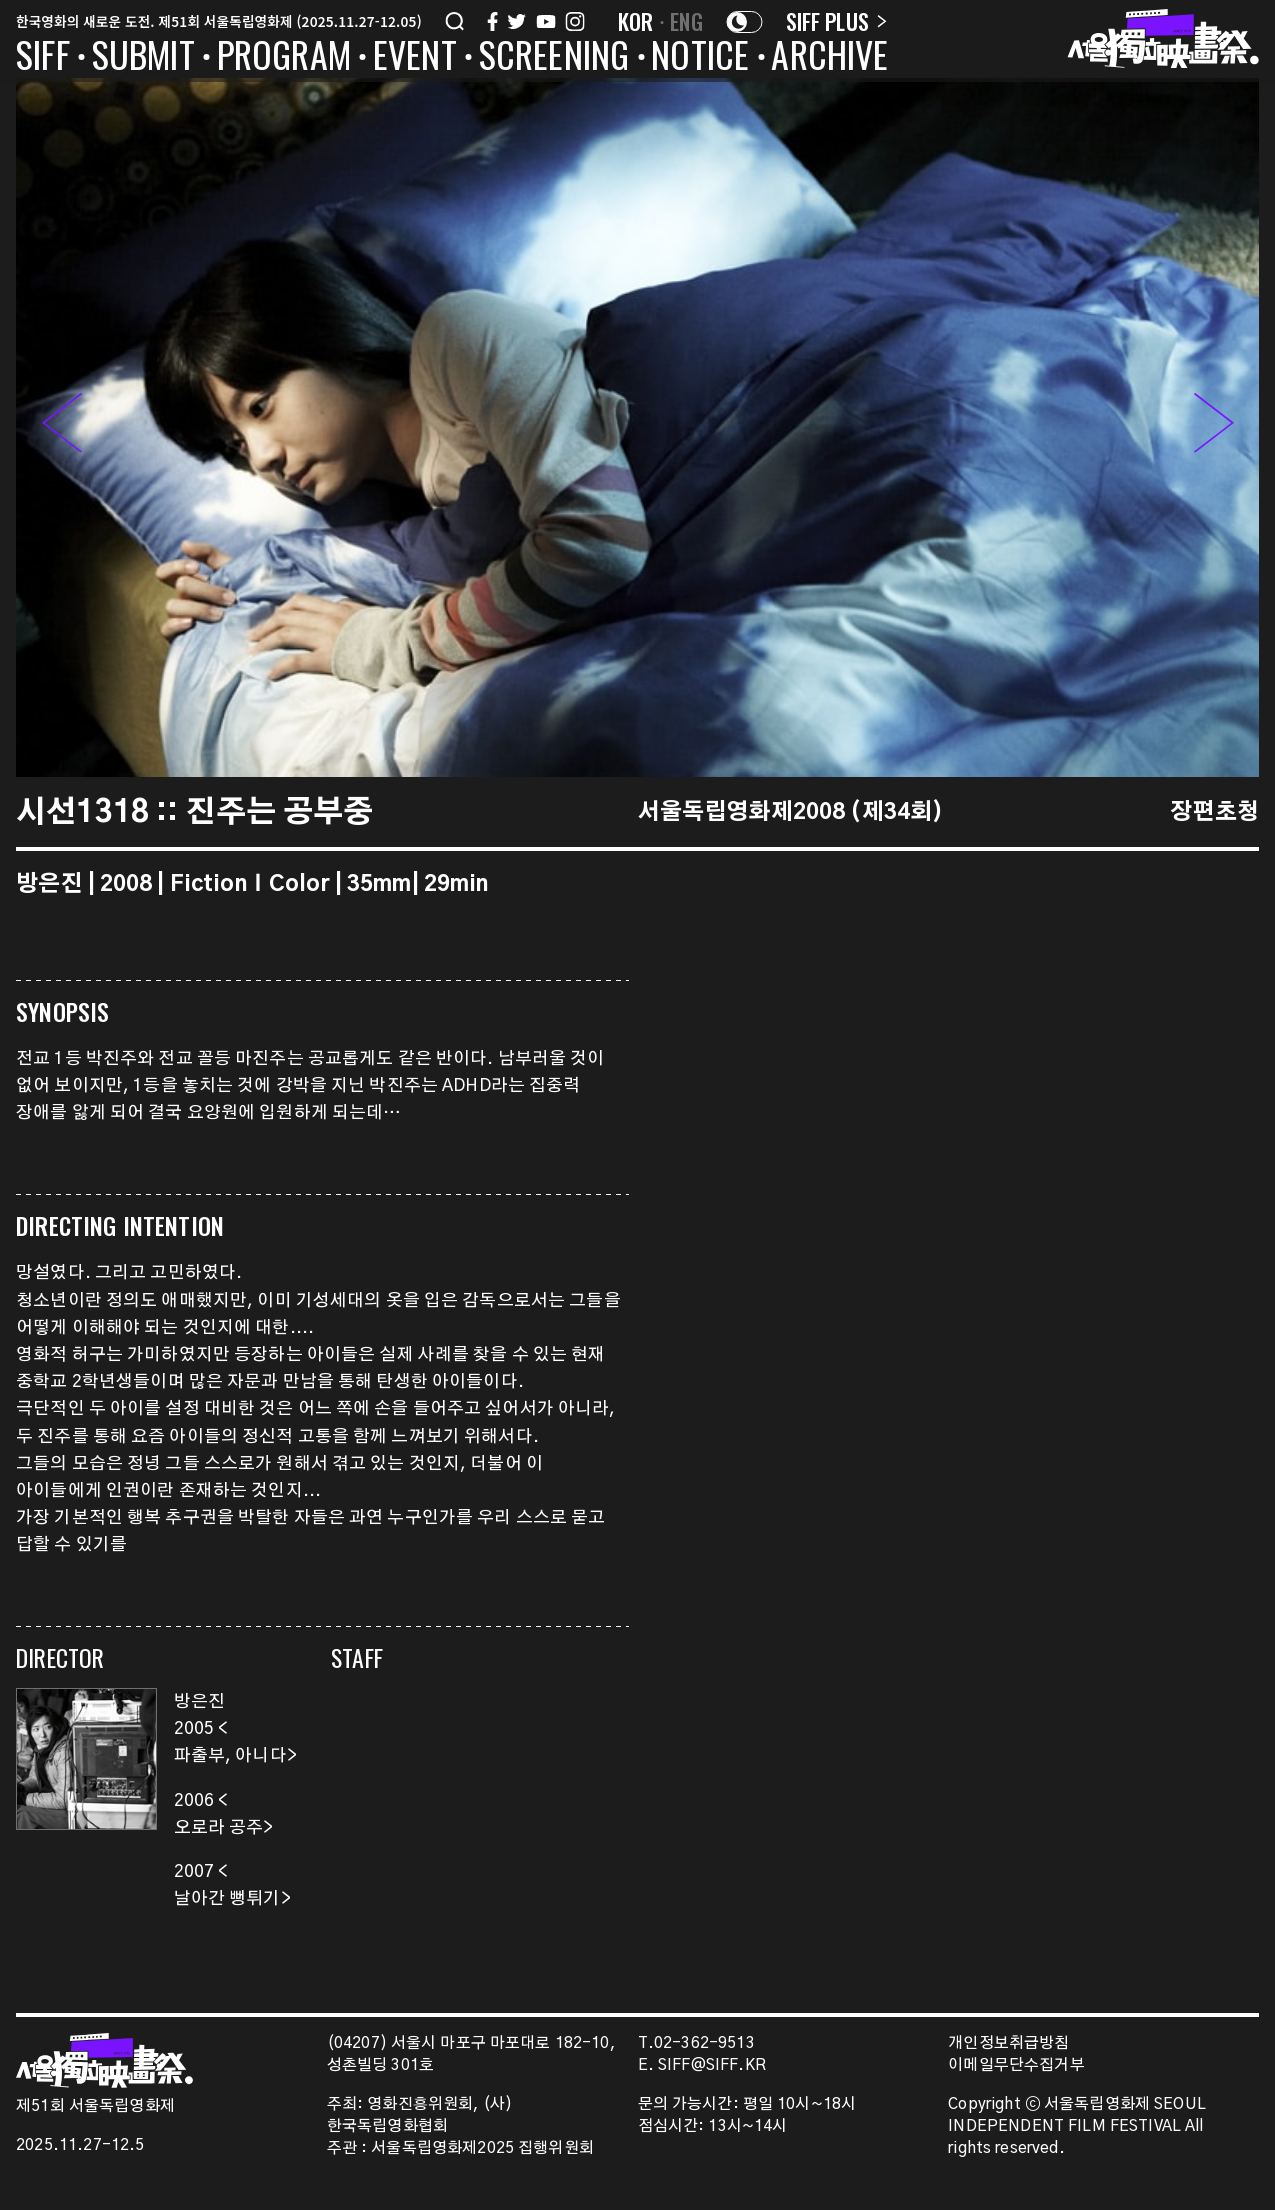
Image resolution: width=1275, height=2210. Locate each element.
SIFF (43, 58)
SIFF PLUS (836, 21)
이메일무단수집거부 (1016, 2065)
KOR (636, 21)
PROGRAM (284, 58)
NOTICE (700, 58)
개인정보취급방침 (1008, 2043)
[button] (1214, 427)
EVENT (415, 58)
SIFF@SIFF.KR (712, 2065)
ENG (686, 21)
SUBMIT (143, 58)
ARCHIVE (829, 58)
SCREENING (554, 58)
